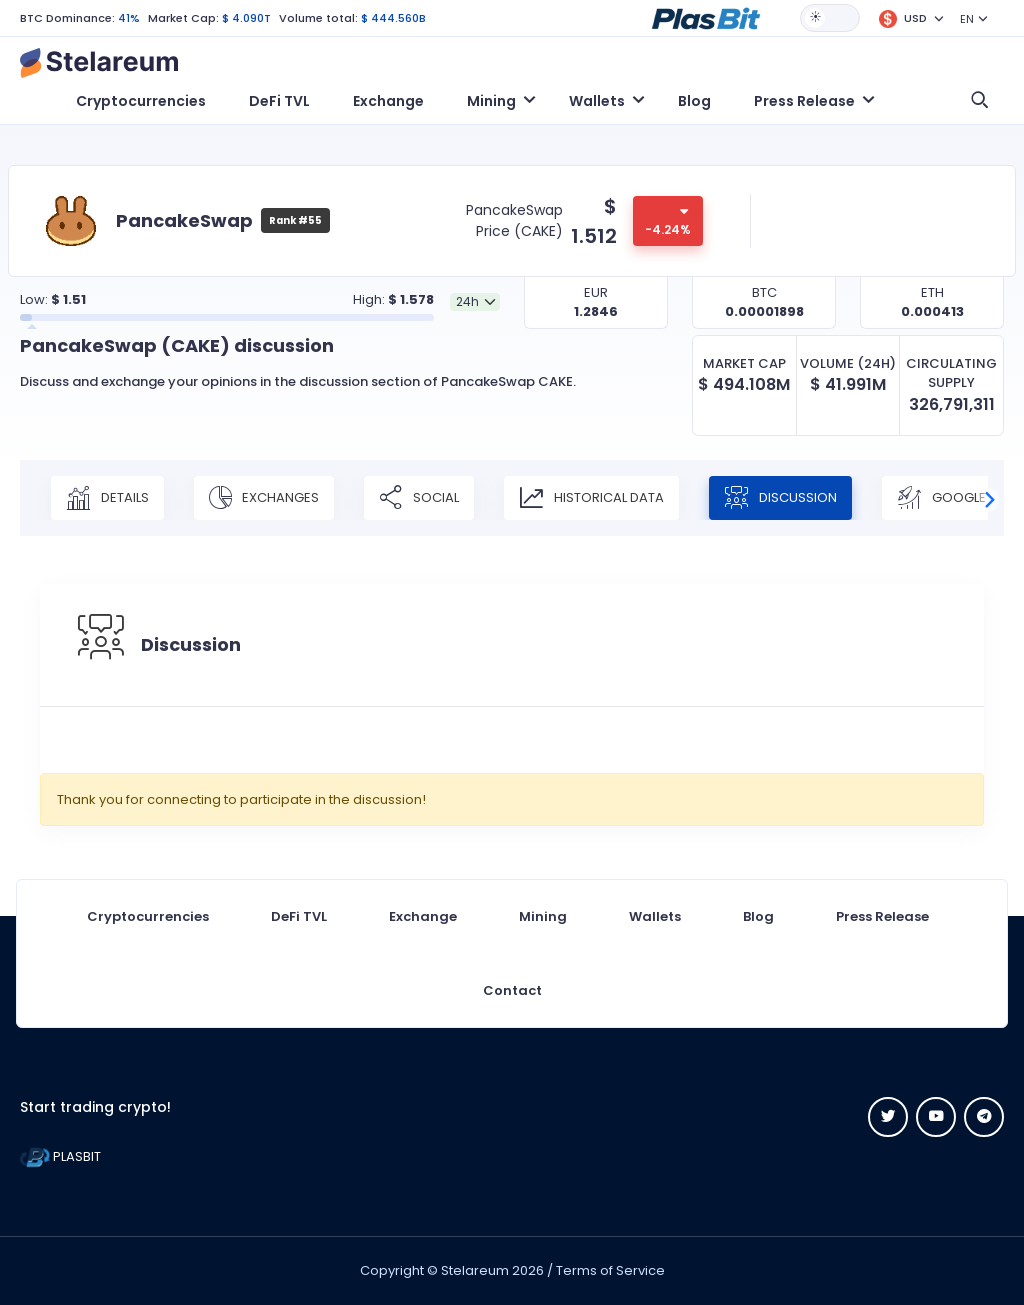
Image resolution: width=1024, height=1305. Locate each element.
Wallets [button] (597, 101)
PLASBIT (60, 1156)
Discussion (780, 498)
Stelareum (475, 1270)
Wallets (655, 916)
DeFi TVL (279, 101)
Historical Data (591, 498)
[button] (706, 17)
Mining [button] (491, 101)
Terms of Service (610, 1270)
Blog (694, 101)
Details (107, 498)
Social (419, 498)
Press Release (882, 916)
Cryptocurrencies (141, 101)
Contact (512, 990)
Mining (543, 916)
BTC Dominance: (67, 18)
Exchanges (264, 498)
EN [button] (967, 19)
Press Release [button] (804, 101)
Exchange (388, 101)
